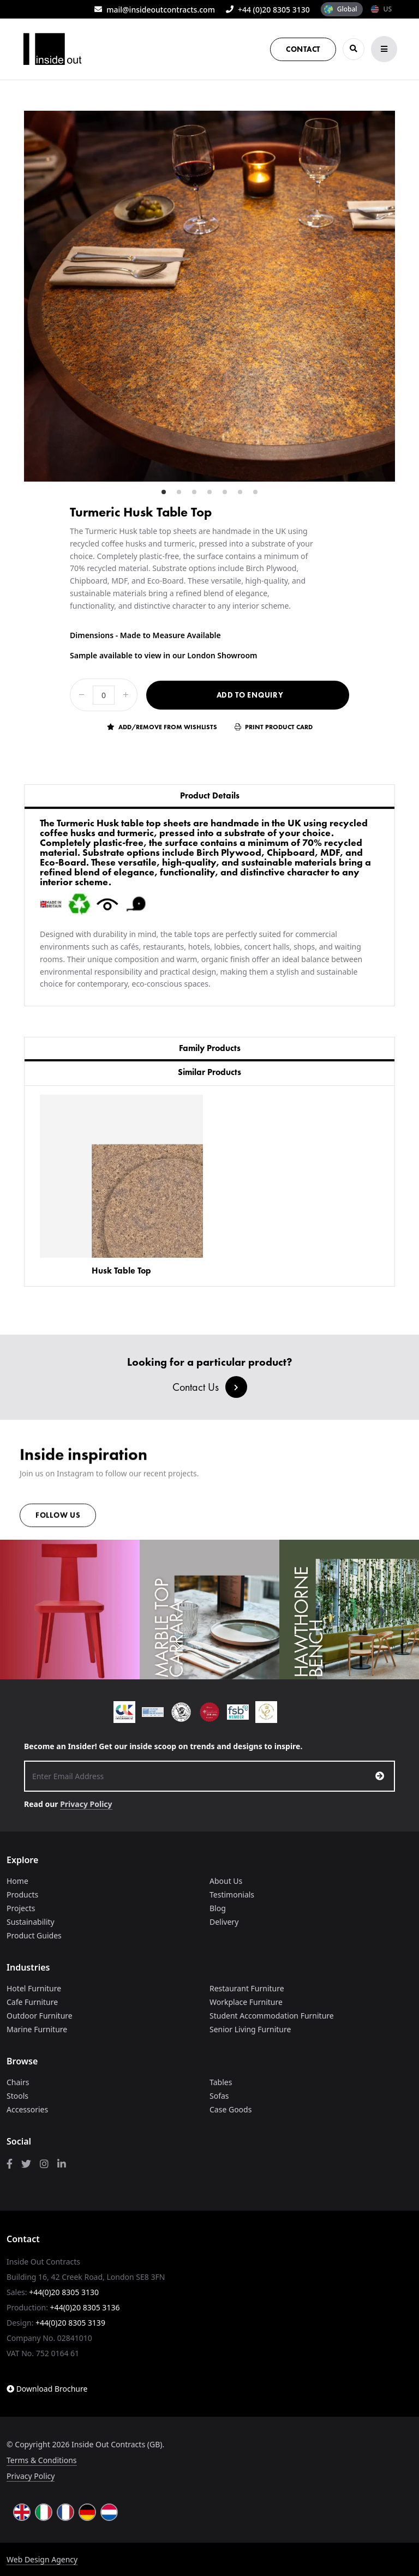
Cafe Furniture (32, 2002)
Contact (303, 49)
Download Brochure (47, 2388)
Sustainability (31, 1922)
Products (22, 1894)
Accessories (27, 2109)
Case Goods (231, 2109)
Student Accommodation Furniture (272, 2015)
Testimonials (232, 1894)
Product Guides (34, 1935)
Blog (218, 1908)
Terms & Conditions (42, 2460)
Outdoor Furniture (40, 2015)
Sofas (219, 2096)
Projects (21, 1908)
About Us (226, 1881)
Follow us (57, 1519)
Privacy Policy (86, 1804)
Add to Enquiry (250, 695)
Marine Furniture (37, 2029)
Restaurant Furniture (247, 1988)
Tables (221, 2082)
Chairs (18, 2082)
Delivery (224, 1922)
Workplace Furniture (246, 2002)
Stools (17, 2096)
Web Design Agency (42, 2559)
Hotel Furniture (34, 1988)
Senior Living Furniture (250, 2029)
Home (17, 1881)
